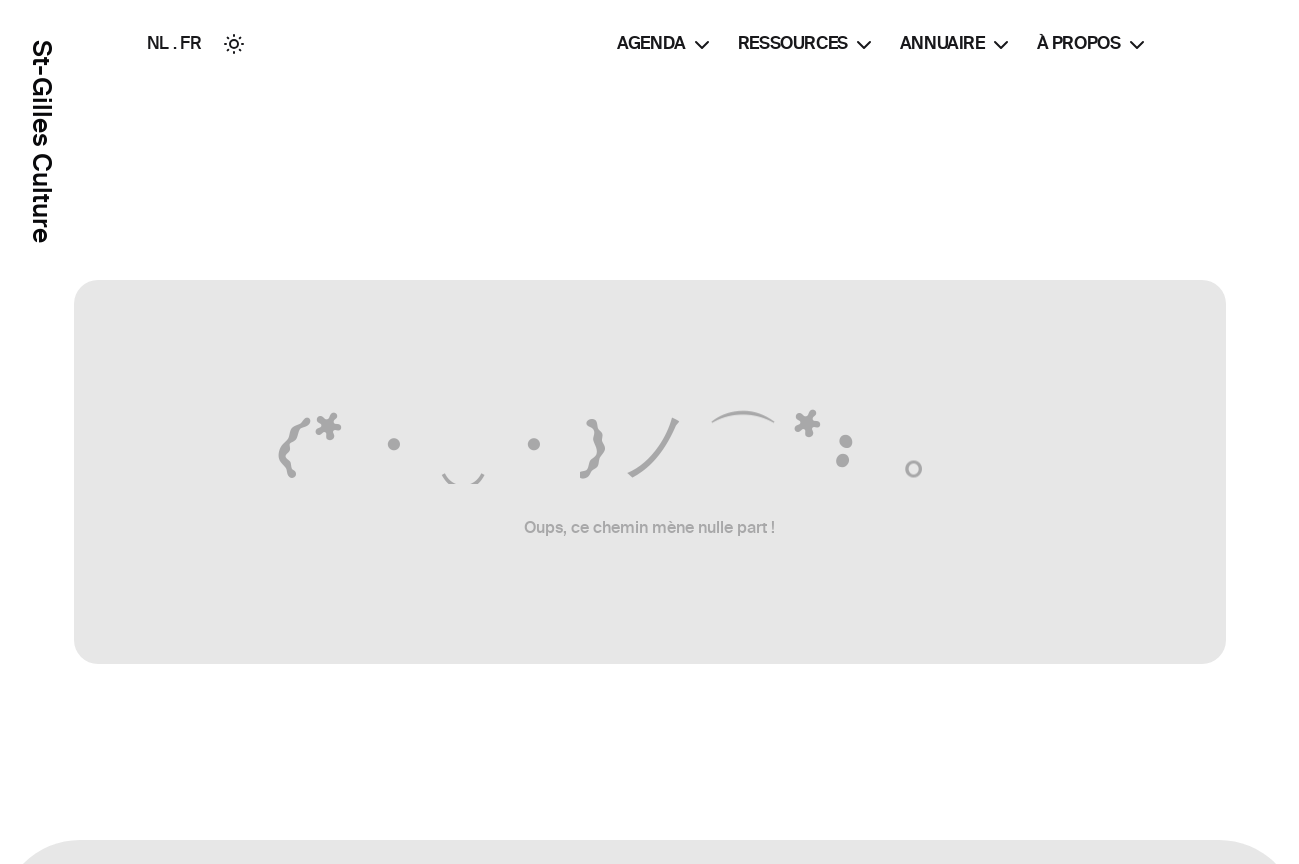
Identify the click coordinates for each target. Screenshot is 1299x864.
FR (190, 43)
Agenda (665, 45)
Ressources (807, 45)
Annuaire (956, 45)
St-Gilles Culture (41, 141)
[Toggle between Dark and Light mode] (234, 44)
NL (158, 43)
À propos (1093, 45)
